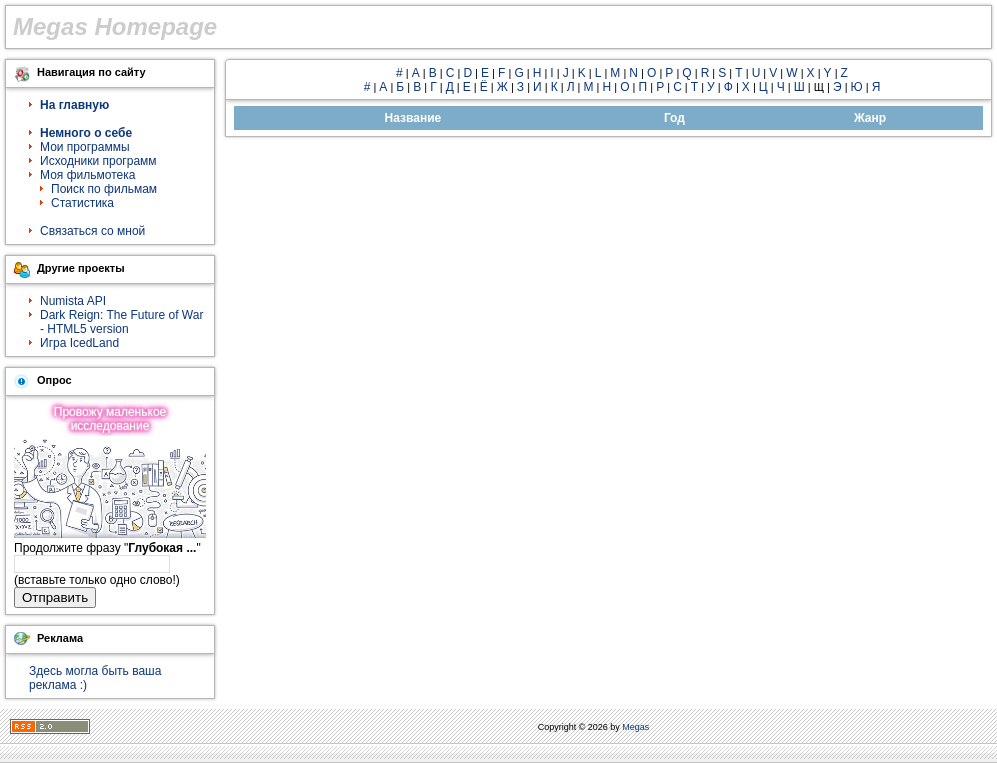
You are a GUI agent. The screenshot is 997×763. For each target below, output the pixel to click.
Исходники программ (98, 161)
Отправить (55, 597)
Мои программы (85, 147)
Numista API (73, 301)
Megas (635, 727)
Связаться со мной (92, 231)
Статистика (82, 203)
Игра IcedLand (79, 343)
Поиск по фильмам (104, 189)
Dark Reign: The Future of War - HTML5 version (121, 322)
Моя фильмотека (87, 175)
